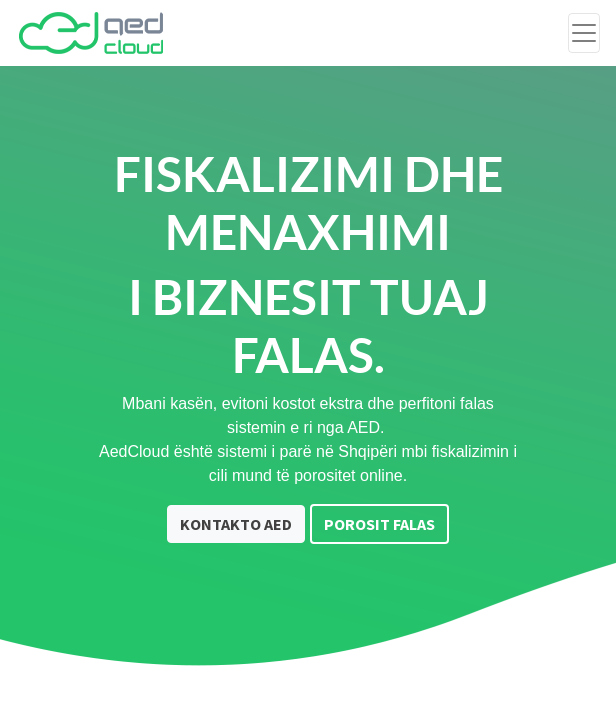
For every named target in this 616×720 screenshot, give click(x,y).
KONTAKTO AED (236, 524)
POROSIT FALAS (379, 524)
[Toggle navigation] (584, 33)
